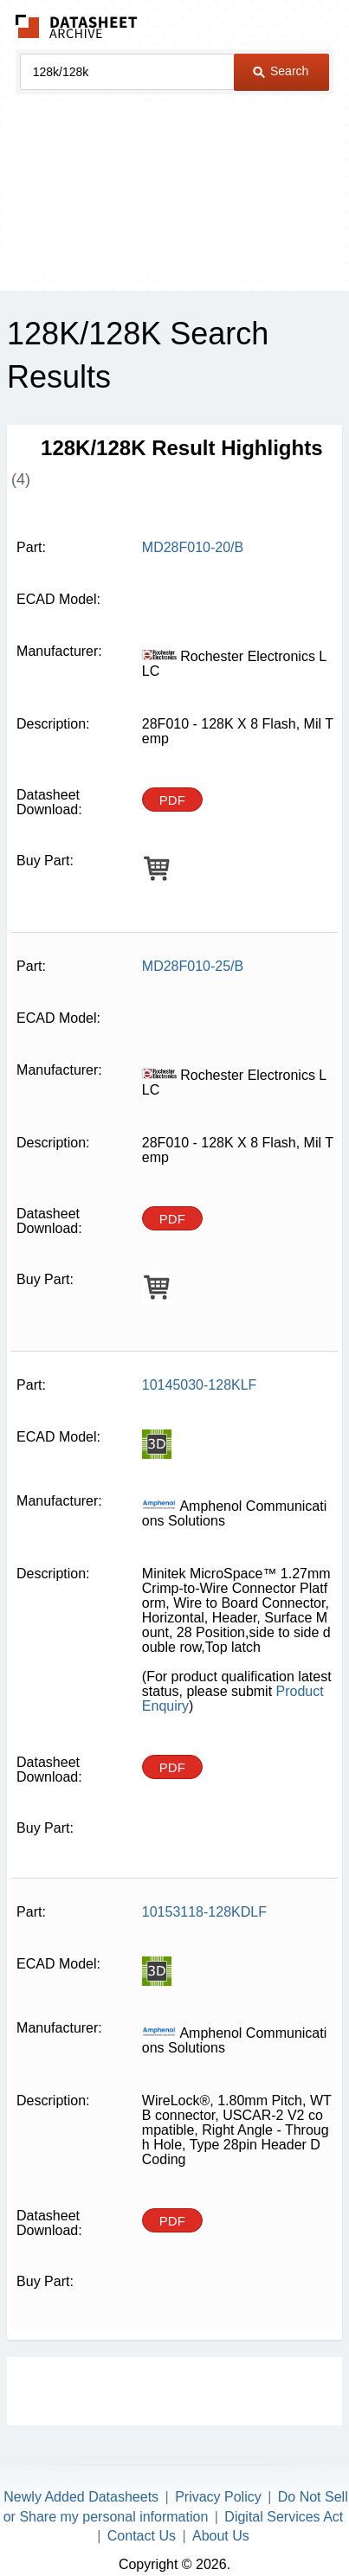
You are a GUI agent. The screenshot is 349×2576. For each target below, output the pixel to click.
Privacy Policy (218, 2496)
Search (280, 71)
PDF (172, 800)
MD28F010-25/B (192, 966)
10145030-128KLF (199, 1385)
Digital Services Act (283, 2516)
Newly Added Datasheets (80, 2496)
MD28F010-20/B (192, 547)
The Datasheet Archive (77, 26)
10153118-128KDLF (204, 1912)
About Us (220, 2535)
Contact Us (141, 2535)
